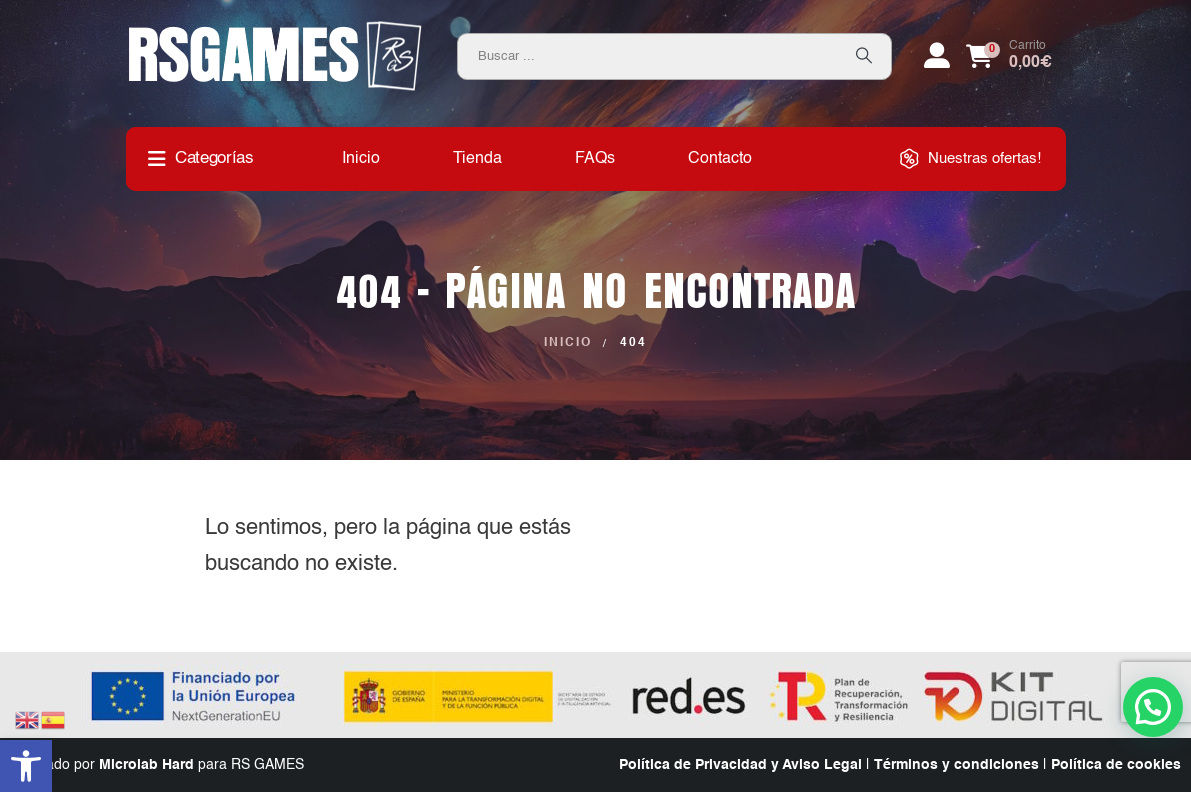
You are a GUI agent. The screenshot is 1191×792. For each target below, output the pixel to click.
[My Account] (937, 56)
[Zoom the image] (275, 28)
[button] (26, 766)
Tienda (477, 159)
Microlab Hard (146, 765)
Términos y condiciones (956, 765)
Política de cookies (1116, 765)
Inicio (361, 159)
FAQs (595, 159)
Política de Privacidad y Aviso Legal (740, 765)
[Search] (864, 56)
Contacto (720, 159)
